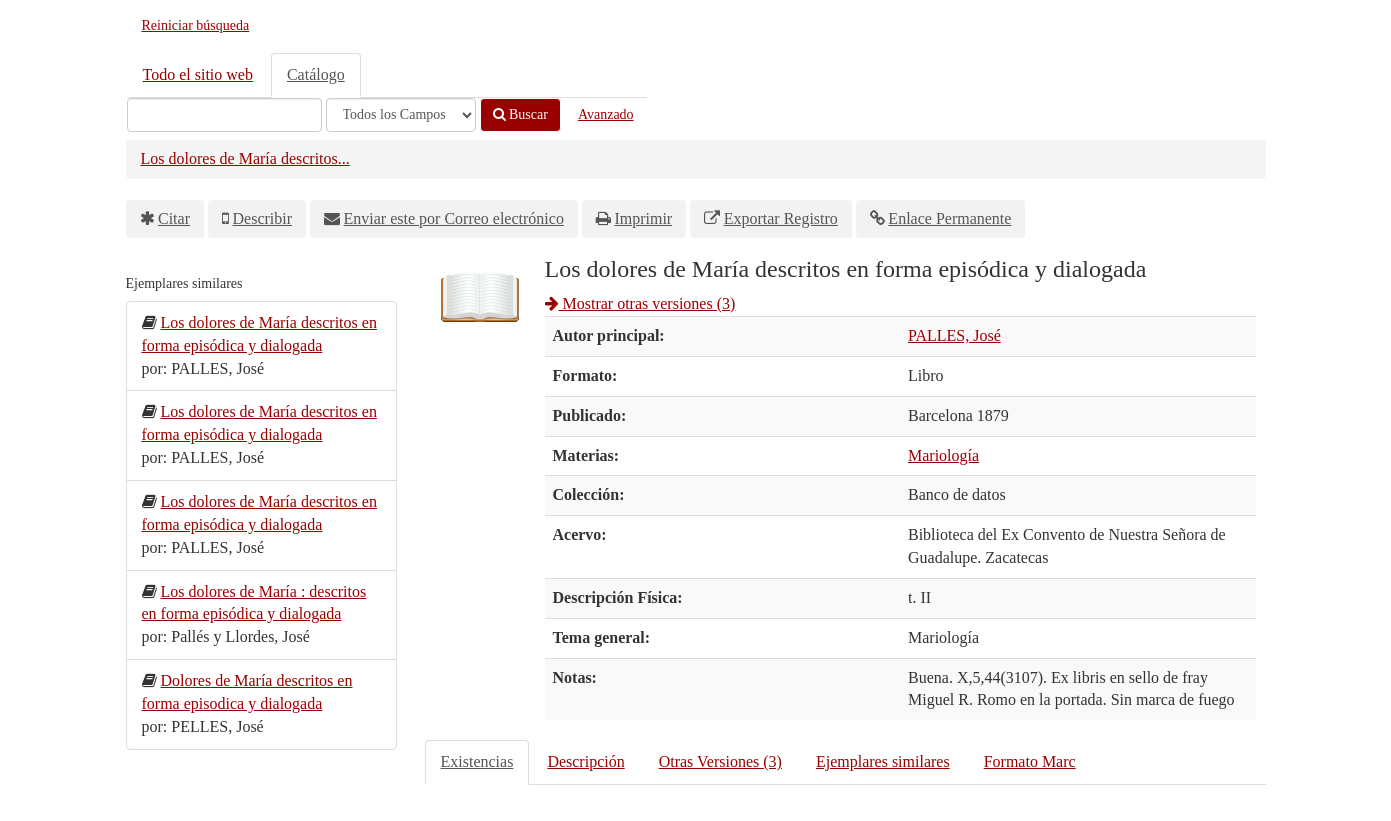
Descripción (585, 761)
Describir (263, 218)
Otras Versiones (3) (720, 761)
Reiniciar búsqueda (196, 25)
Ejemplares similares (883, 761)
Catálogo (316, 74)
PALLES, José (954, 335)
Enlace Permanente (949, 218)
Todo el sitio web (198, 74)
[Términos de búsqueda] (224, 115)
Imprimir (643, 218)
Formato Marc (1030, 761)
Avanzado (606, 114)
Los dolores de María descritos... (245, 158)
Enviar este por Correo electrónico (454, 218)
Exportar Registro (781, 218)
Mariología (943, 455)
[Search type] (401, 115)
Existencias (477, 761)
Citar (174, 218)
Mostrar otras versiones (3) (640, 303)
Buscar (520, 114)
